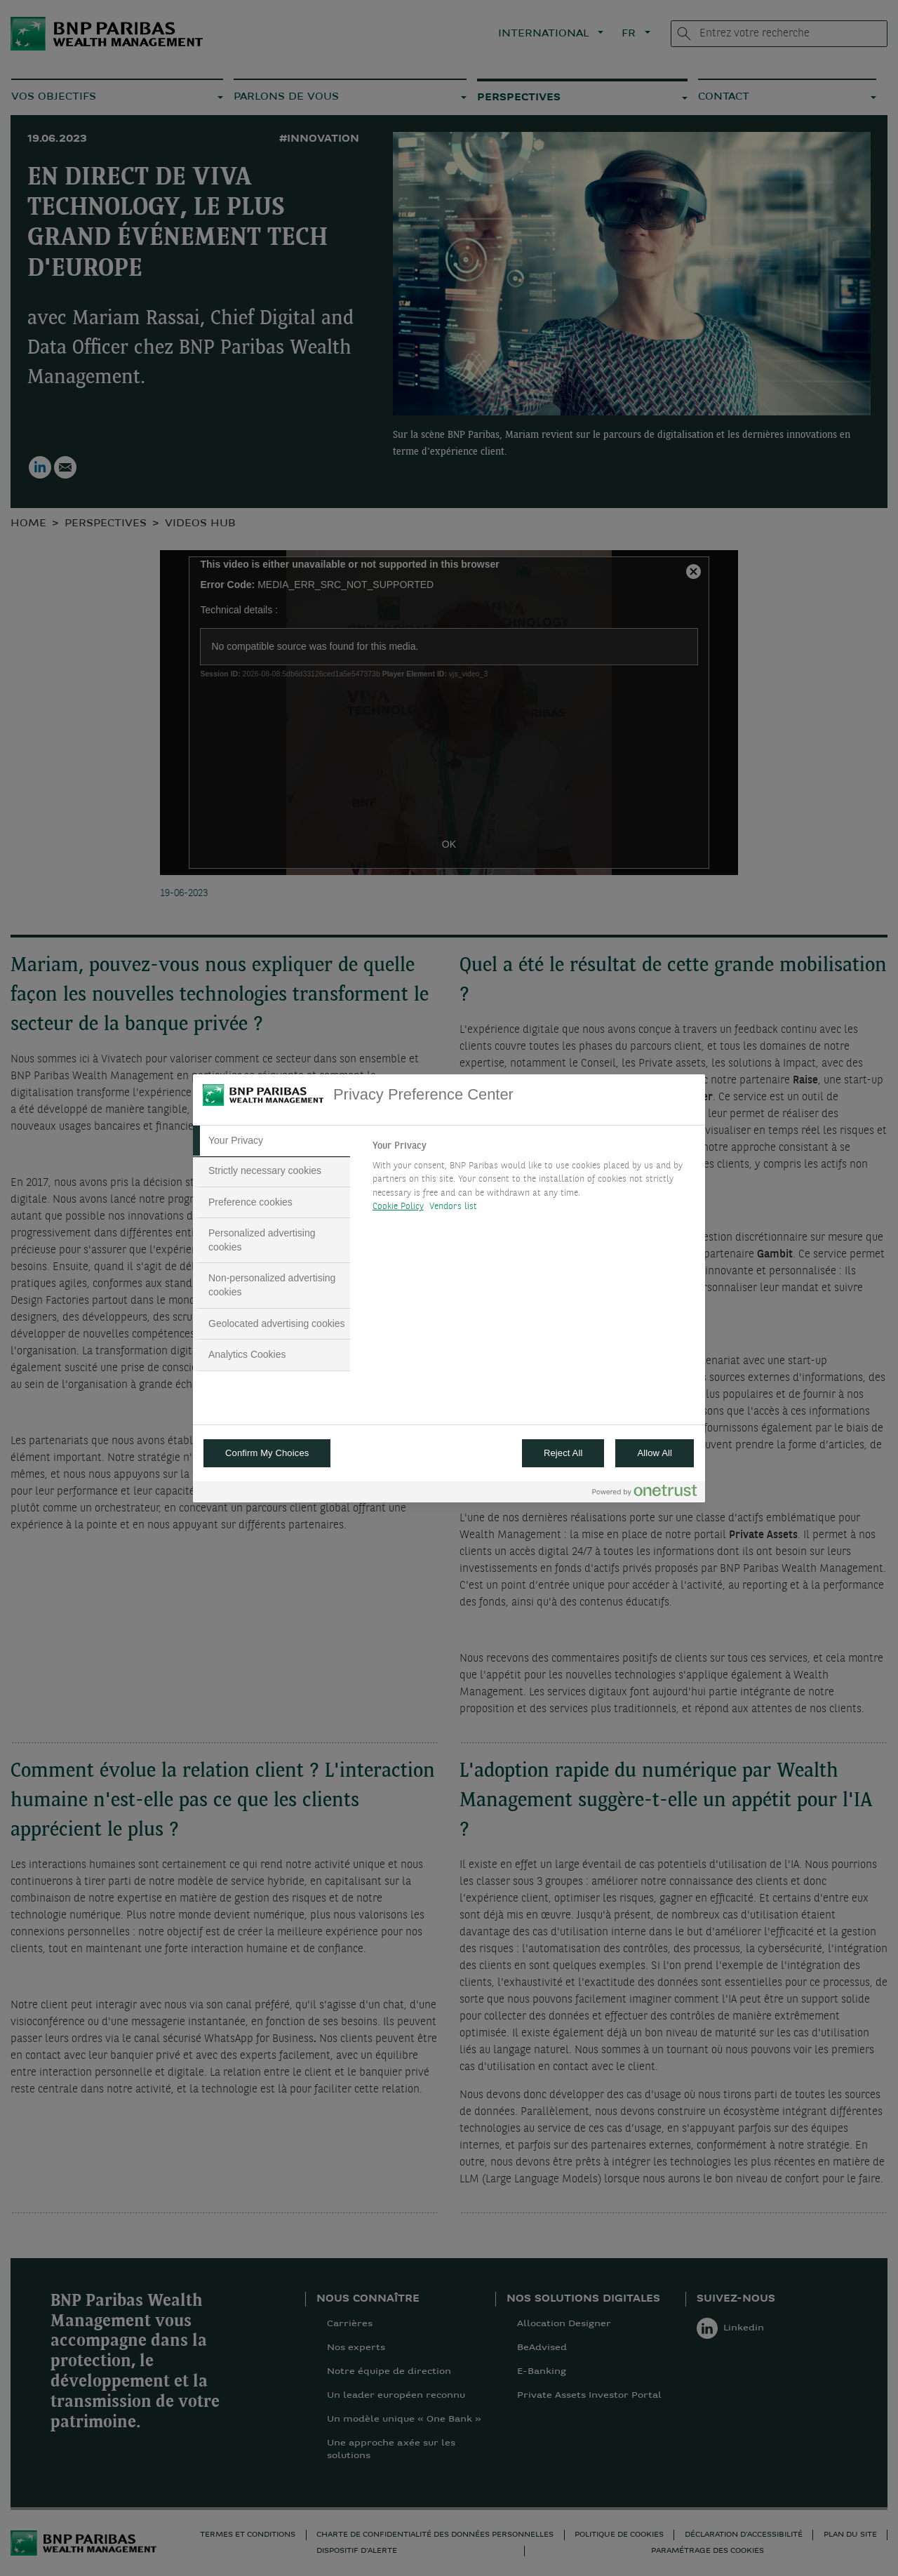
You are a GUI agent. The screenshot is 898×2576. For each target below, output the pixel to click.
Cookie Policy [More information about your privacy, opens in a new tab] (398, 1206)
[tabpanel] (533, 1180)
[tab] (271, 1141)
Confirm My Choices (267, 1453)
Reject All (563, 1453)
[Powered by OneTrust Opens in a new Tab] (644, 1493)
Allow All (654, 1453)
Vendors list (453, 1206)
